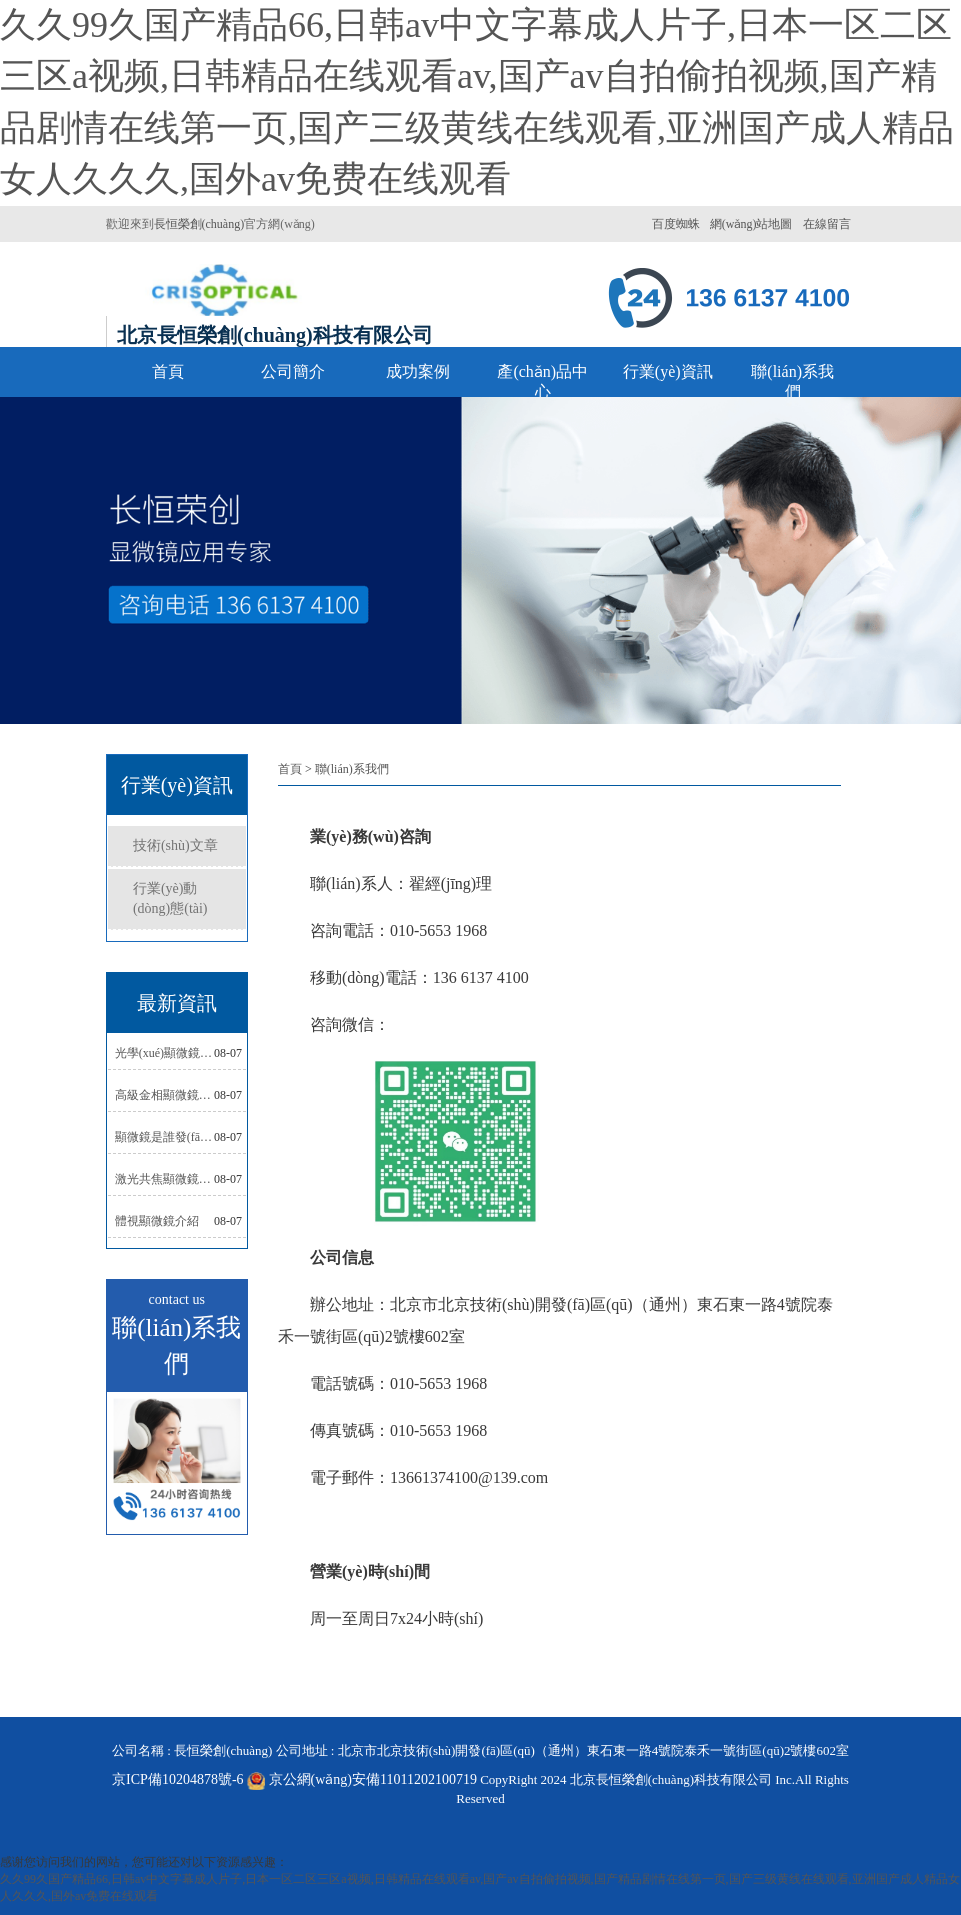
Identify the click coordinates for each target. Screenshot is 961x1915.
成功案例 (418, 371)
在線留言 (827, 224)
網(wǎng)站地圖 (751, 224)
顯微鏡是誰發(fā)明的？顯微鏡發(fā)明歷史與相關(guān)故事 (164, 1137)
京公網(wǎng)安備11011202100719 (373, 1779)
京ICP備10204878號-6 (190, 1779)
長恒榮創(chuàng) (199, 224)
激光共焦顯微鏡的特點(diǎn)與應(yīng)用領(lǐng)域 (164, 1179)
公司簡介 (293, 371)
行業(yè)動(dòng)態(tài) (170, 898)
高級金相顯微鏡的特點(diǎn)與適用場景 (164, 1095)
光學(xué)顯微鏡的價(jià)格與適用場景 (164, 1053)
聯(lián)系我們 (792, 381)
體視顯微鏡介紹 (157, 1221)
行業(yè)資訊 (668, 371)
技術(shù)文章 (175, 845)
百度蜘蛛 (676, 224)
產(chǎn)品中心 (542, 381)
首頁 (168, 371)
